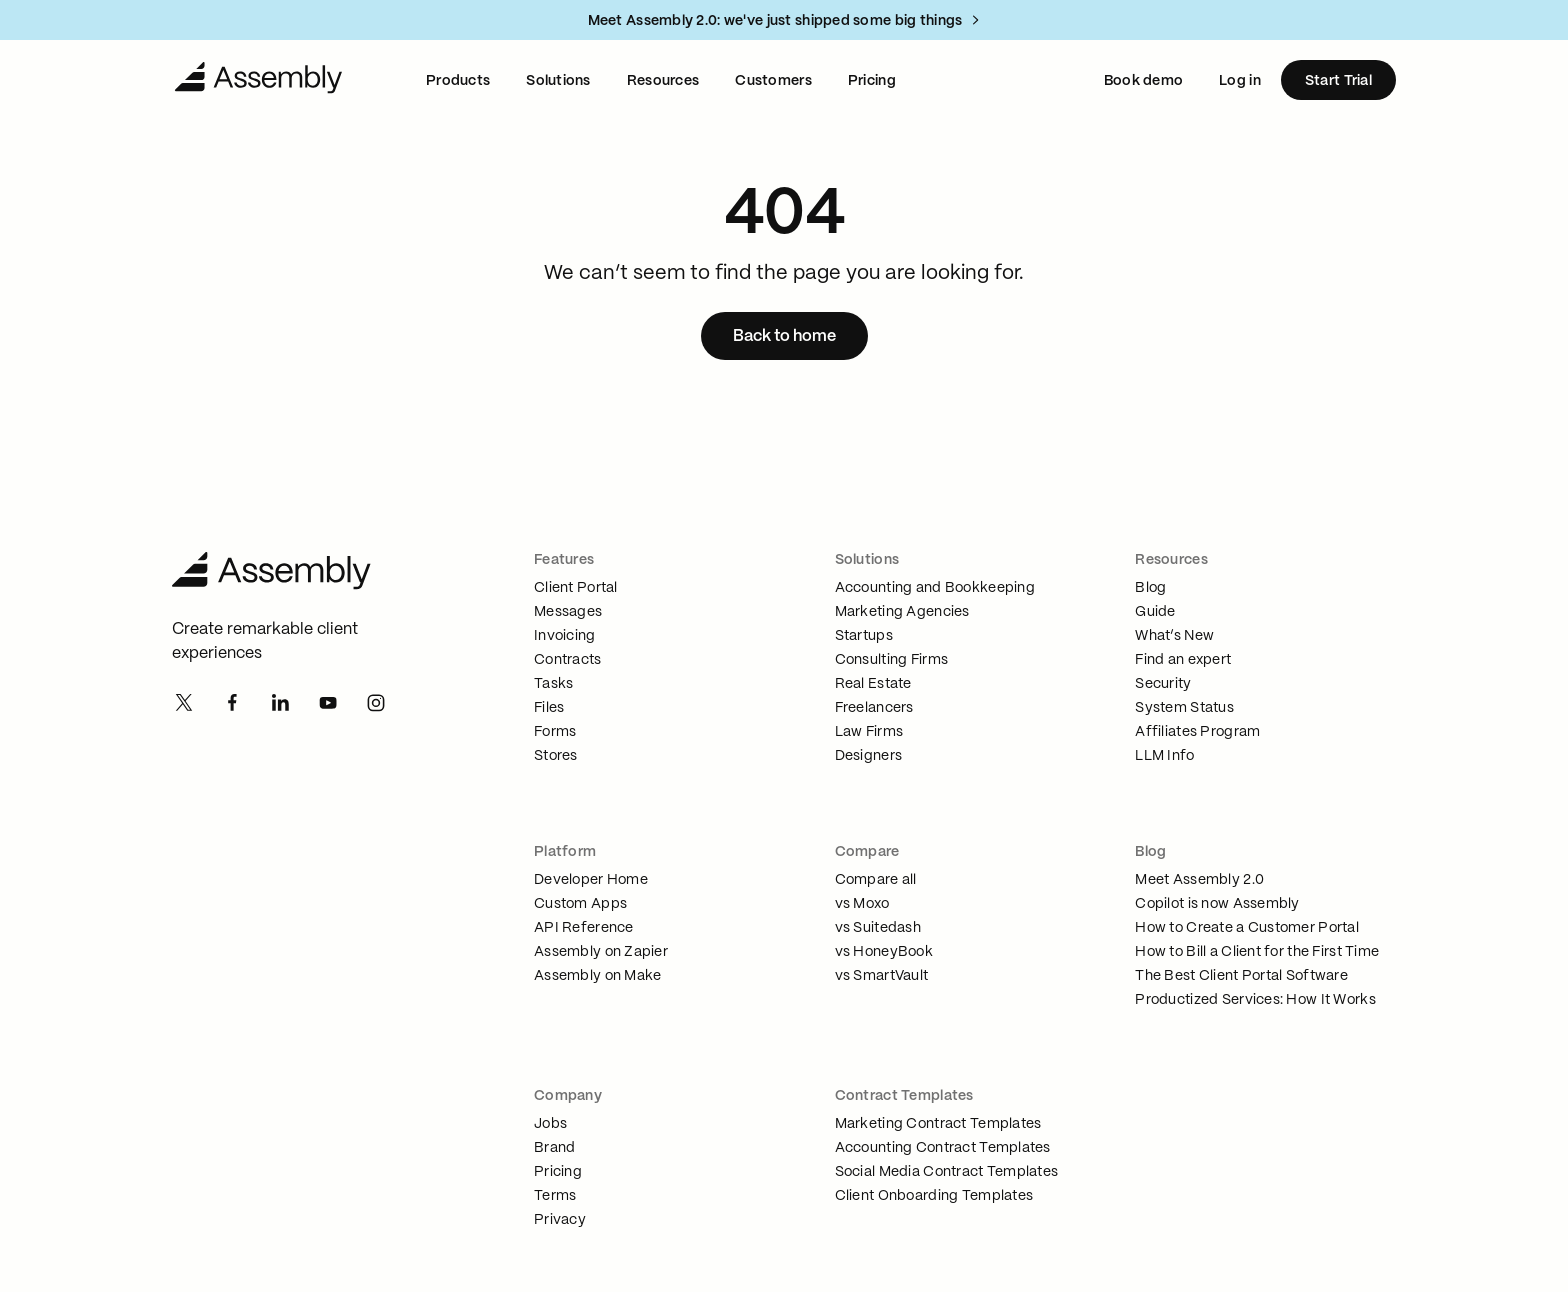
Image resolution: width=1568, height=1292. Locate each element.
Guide (1155, 612)
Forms (555, 732)
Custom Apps (580, 904)
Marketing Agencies (902, 612)
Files (549, 708)
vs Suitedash (878, 928)
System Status (1184, 708)
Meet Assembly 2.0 (1199, 880)
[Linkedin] (280, 704)
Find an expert (1183, 660)
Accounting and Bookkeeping (935, 588)
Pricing (872, 81)
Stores (556, 756)
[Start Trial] (1338, 80)
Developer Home (591, 880)
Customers (773, 81)
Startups (864, 636)
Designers (869, 756)
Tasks (553, 684)
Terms (555, 1196)
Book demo (1144, 81)
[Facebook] (232, 704)
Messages (568, 612)
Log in (1240, 81)
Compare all (876, 880)
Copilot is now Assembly (1217, 904)
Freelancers (874, 708)
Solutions (558, 81)
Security (1163, 684)
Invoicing (565, 636)
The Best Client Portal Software (1241, 976)
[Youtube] (328, 704)
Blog (1150, 588)
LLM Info (1164, 756)
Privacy (560, 1220)
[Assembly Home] (293, 573)
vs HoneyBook (884, 952)
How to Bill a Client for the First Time (1257, 952)
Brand (554, 1148)
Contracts (568, 660)
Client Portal (576, 588)
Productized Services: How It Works (1255, 1000)
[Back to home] (784, 336)
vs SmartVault (882, 976)
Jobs (550, 1124)
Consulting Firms (891, 660)
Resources (663, 81)
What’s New (1174, 636)
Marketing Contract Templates (938, 1124)
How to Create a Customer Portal (1247, 928)
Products (458, 81)
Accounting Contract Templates (943, 1148)
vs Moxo (862, 904)
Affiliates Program (1197, 732)
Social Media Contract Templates (947, 1172)
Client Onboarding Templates (934, 1196)
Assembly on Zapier (601, 952)
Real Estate (873, 684)
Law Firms (869, 732)
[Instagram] (376, 704)
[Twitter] (184, 704)
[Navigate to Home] (259, 80)
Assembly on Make (597, 976)
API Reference (584, 928)
